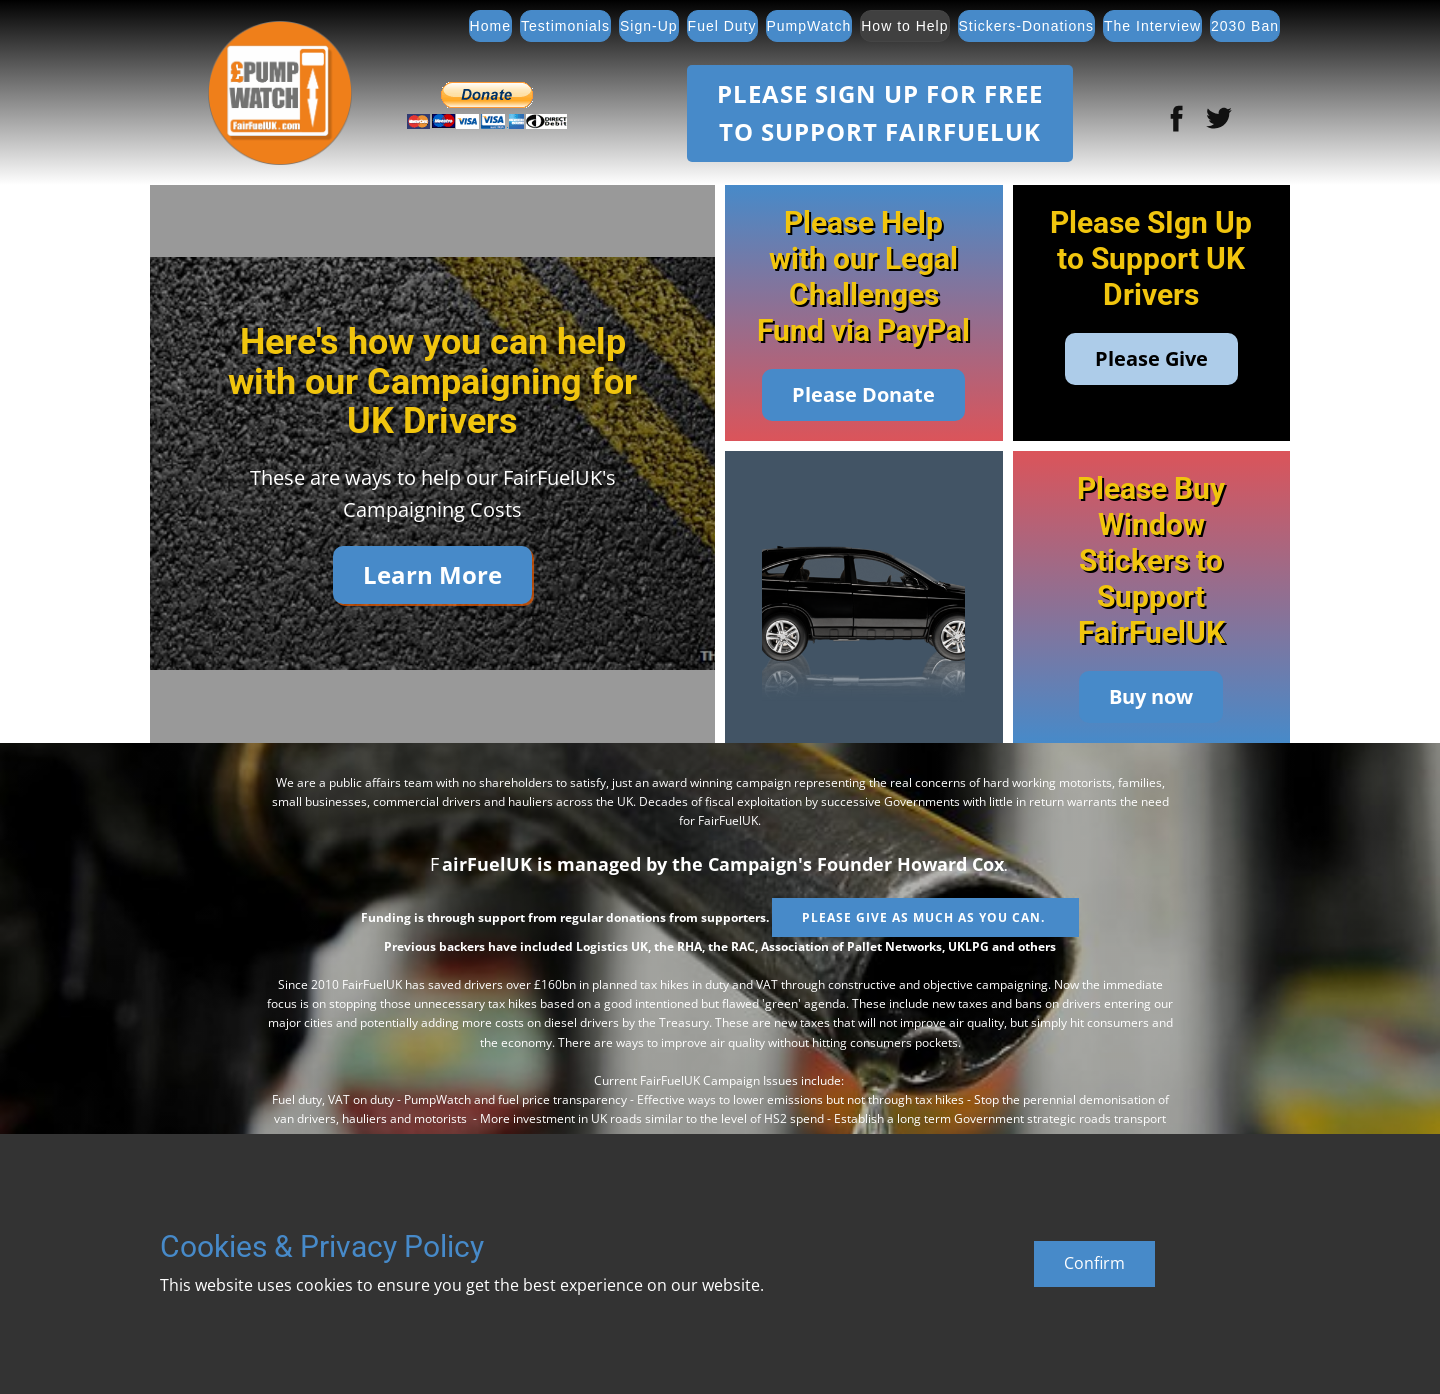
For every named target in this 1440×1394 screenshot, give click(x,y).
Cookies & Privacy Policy (322, 1246)
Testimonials (565, 26)
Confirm (1094, 1263)
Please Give (1151, 358)
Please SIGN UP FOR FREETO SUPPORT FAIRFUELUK (880, 112)
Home (490, 26)
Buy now (1151, 696)
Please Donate (863, 394)
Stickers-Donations (1027, 26)
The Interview (1152, 26)
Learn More (432, 574)
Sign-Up (649, 26)
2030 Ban (1245, 26)
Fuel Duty (722, 26)
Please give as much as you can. (925, 917)
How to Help (904, 26)
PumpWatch (809, 26)
